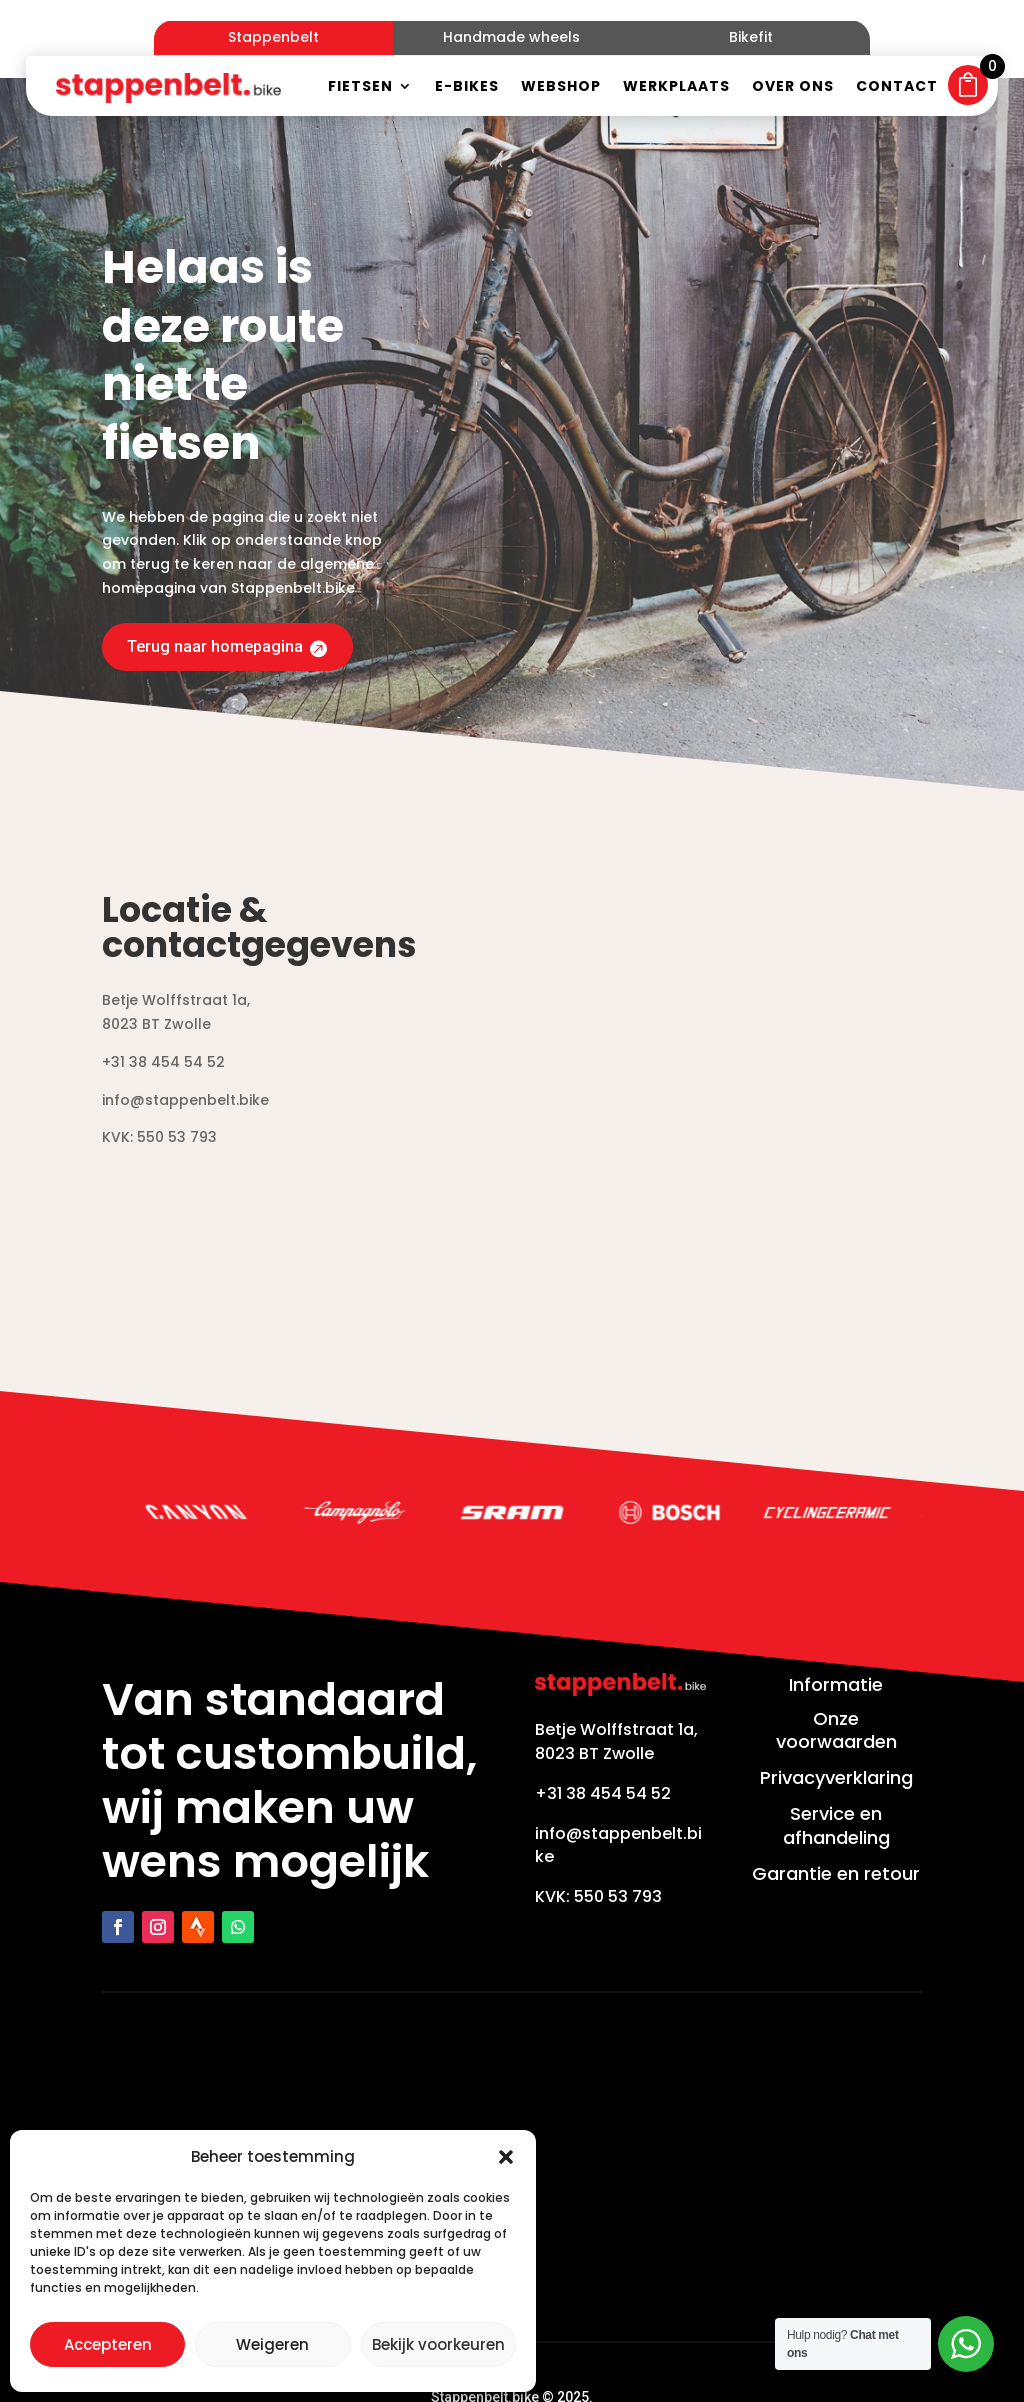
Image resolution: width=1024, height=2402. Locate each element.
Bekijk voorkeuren (438, 2344)
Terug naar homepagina (223, 565)
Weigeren (272, 2344)
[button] (506, 2157)
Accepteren (108, 2344)
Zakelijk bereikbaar (582, 2358)
